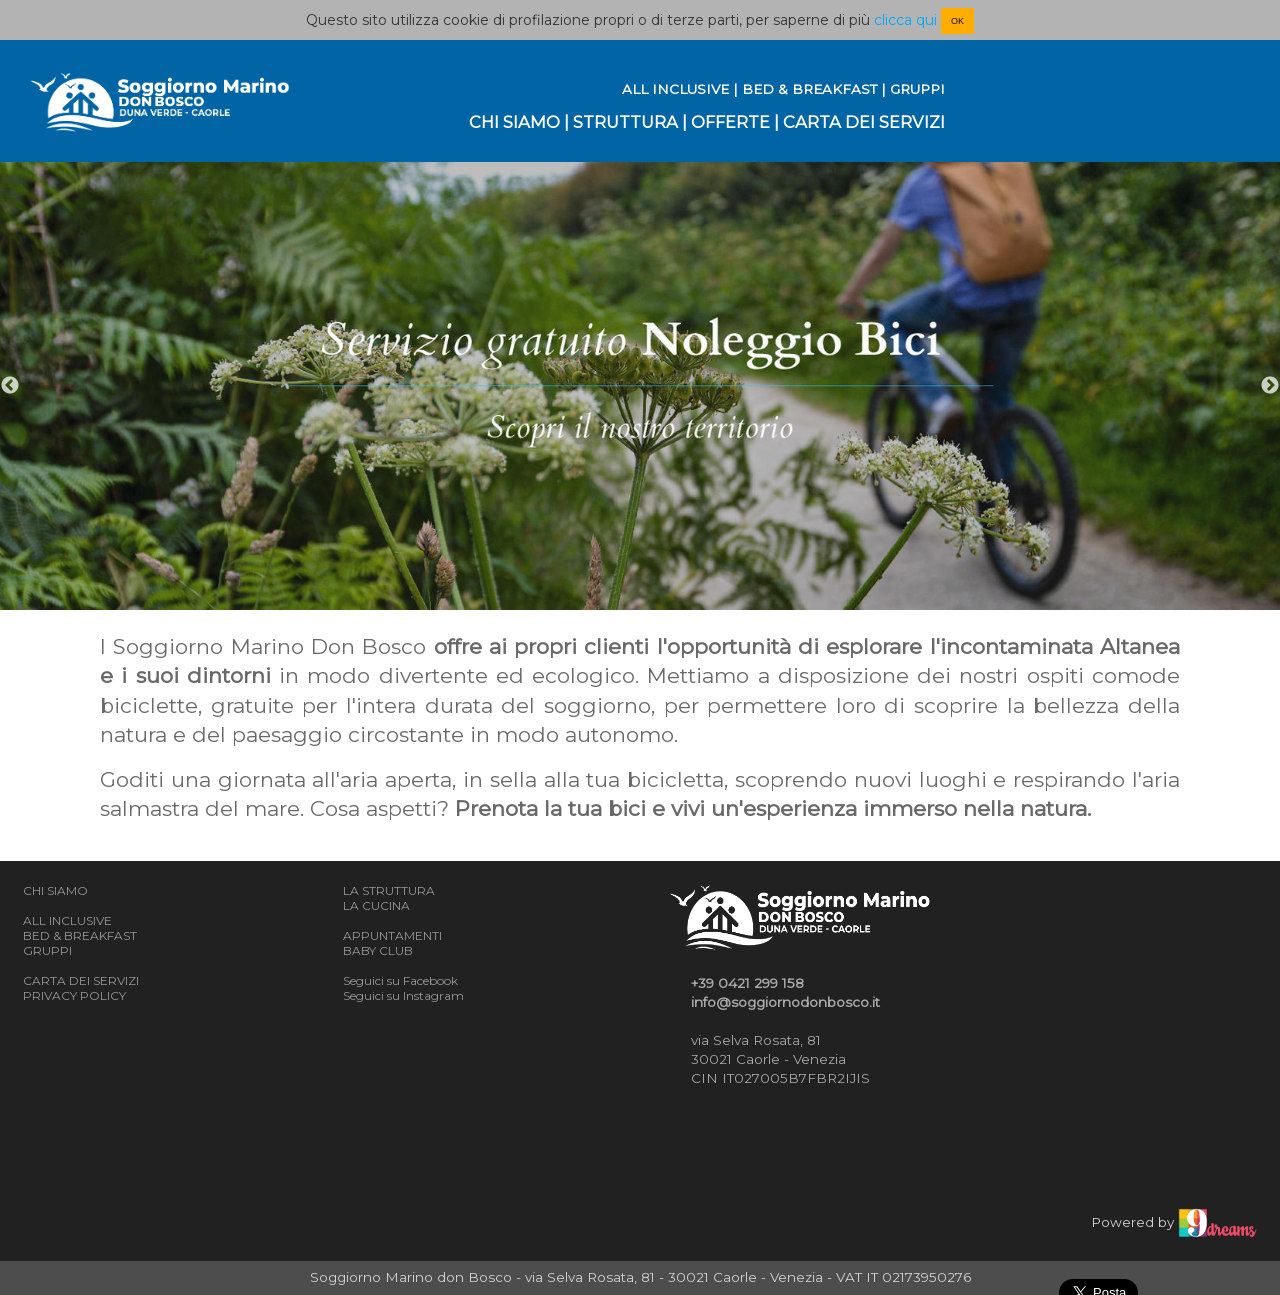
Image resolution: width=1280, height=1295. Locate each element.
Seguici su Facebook (400, 980)
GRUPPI (917, 89)
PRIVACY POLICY (74, 995)
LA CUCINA (376, 905)
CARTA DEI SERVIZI (864, 122)
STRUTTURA (625, 122)
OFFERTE (730, 122)
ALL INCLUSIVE (675, 89)
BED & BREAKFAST (809, 89)
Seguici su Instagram (403, 995)
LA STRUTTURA (389, 890)
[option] (640, 386)
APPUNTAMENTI (392, 935)
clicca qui (905, 20)
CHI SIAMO (514, 122)
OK (957, 21)
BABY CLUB (378, 950)
